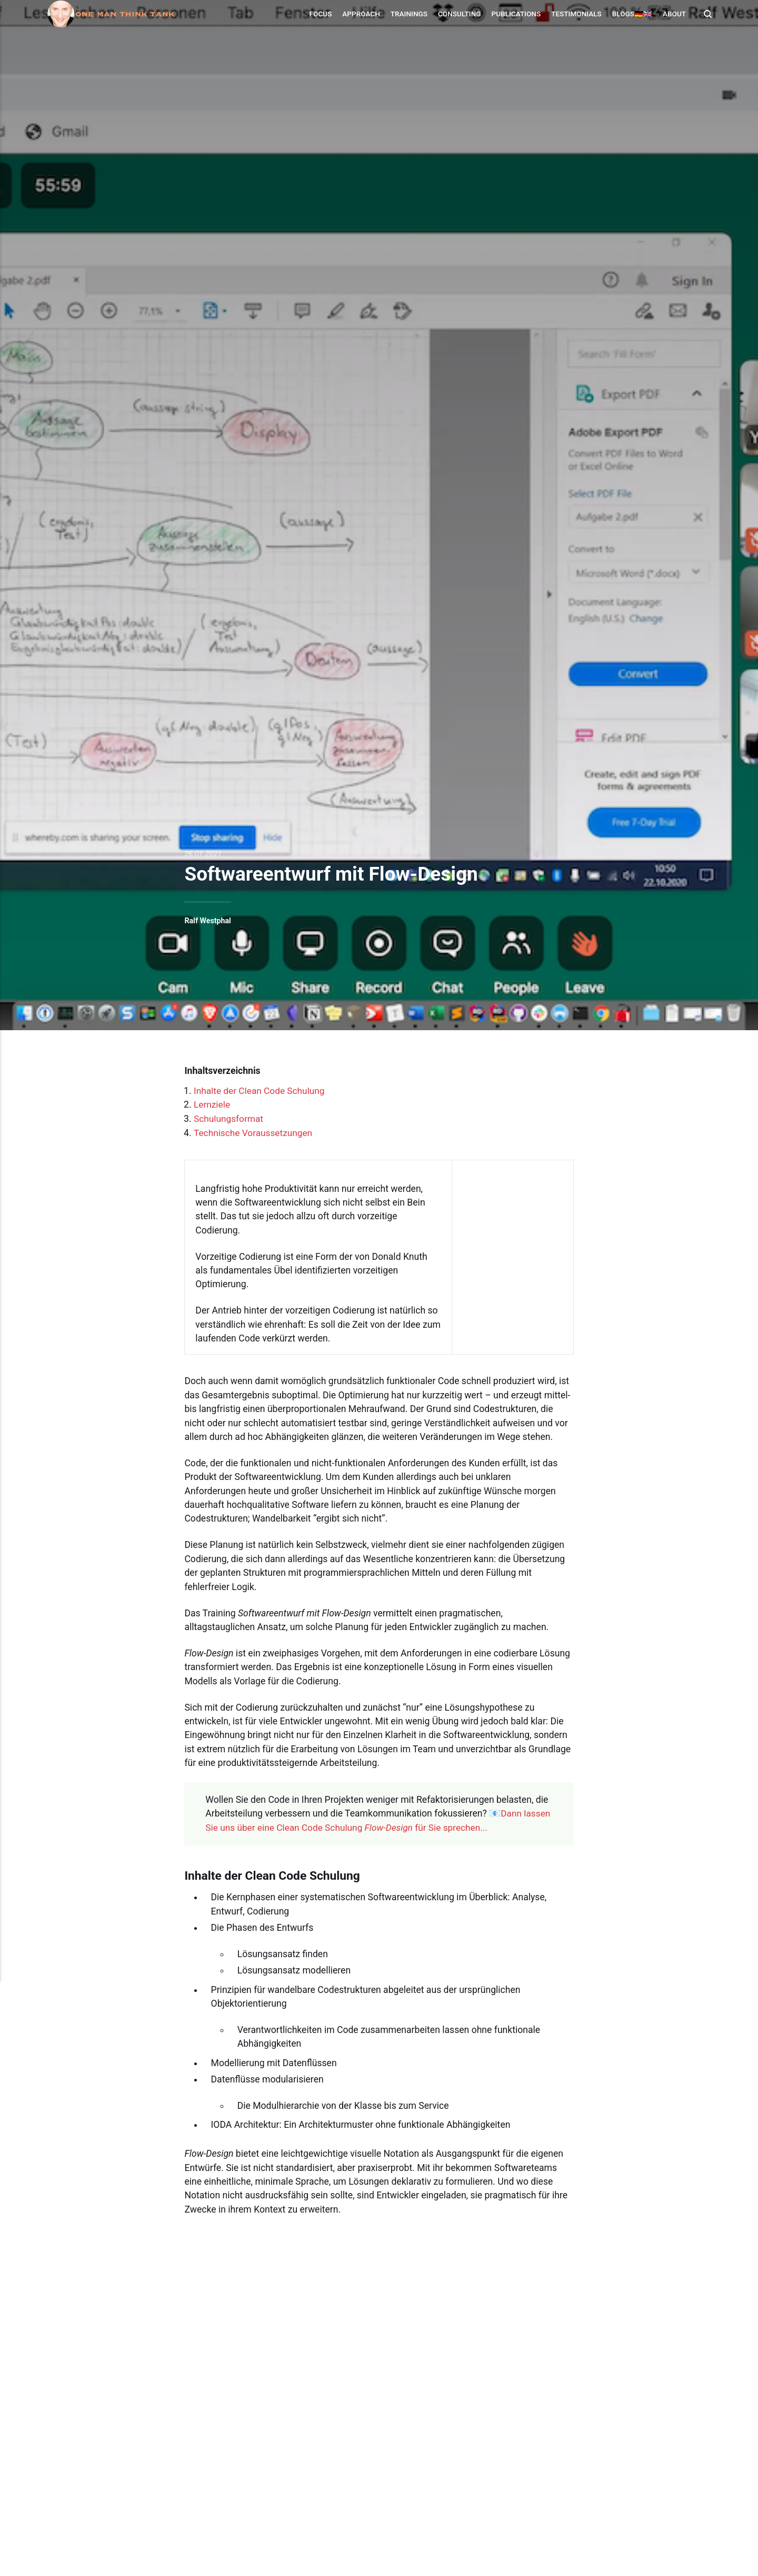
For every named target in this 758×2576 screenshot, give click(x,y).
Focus (319, 13)
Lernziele (212, 1104)
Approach (360, 13)
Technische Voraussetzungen (254, 1132)
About (673, 13)
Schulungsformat (229, 1118)
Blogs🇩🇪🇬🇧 (631, 13)
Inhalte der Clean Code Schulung (260, 1090)
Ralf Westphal (208, 920)
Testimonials (575, 13)
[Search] (706, 14)
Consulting (458, 13)
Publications (515, 13)
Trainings (408, 13)
